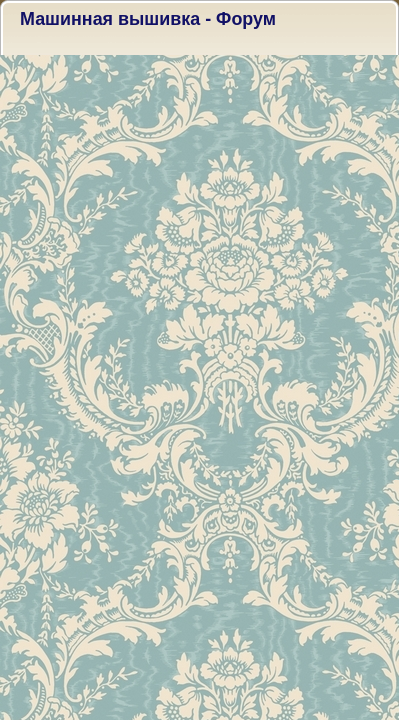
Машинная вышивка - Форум (148, 19)
